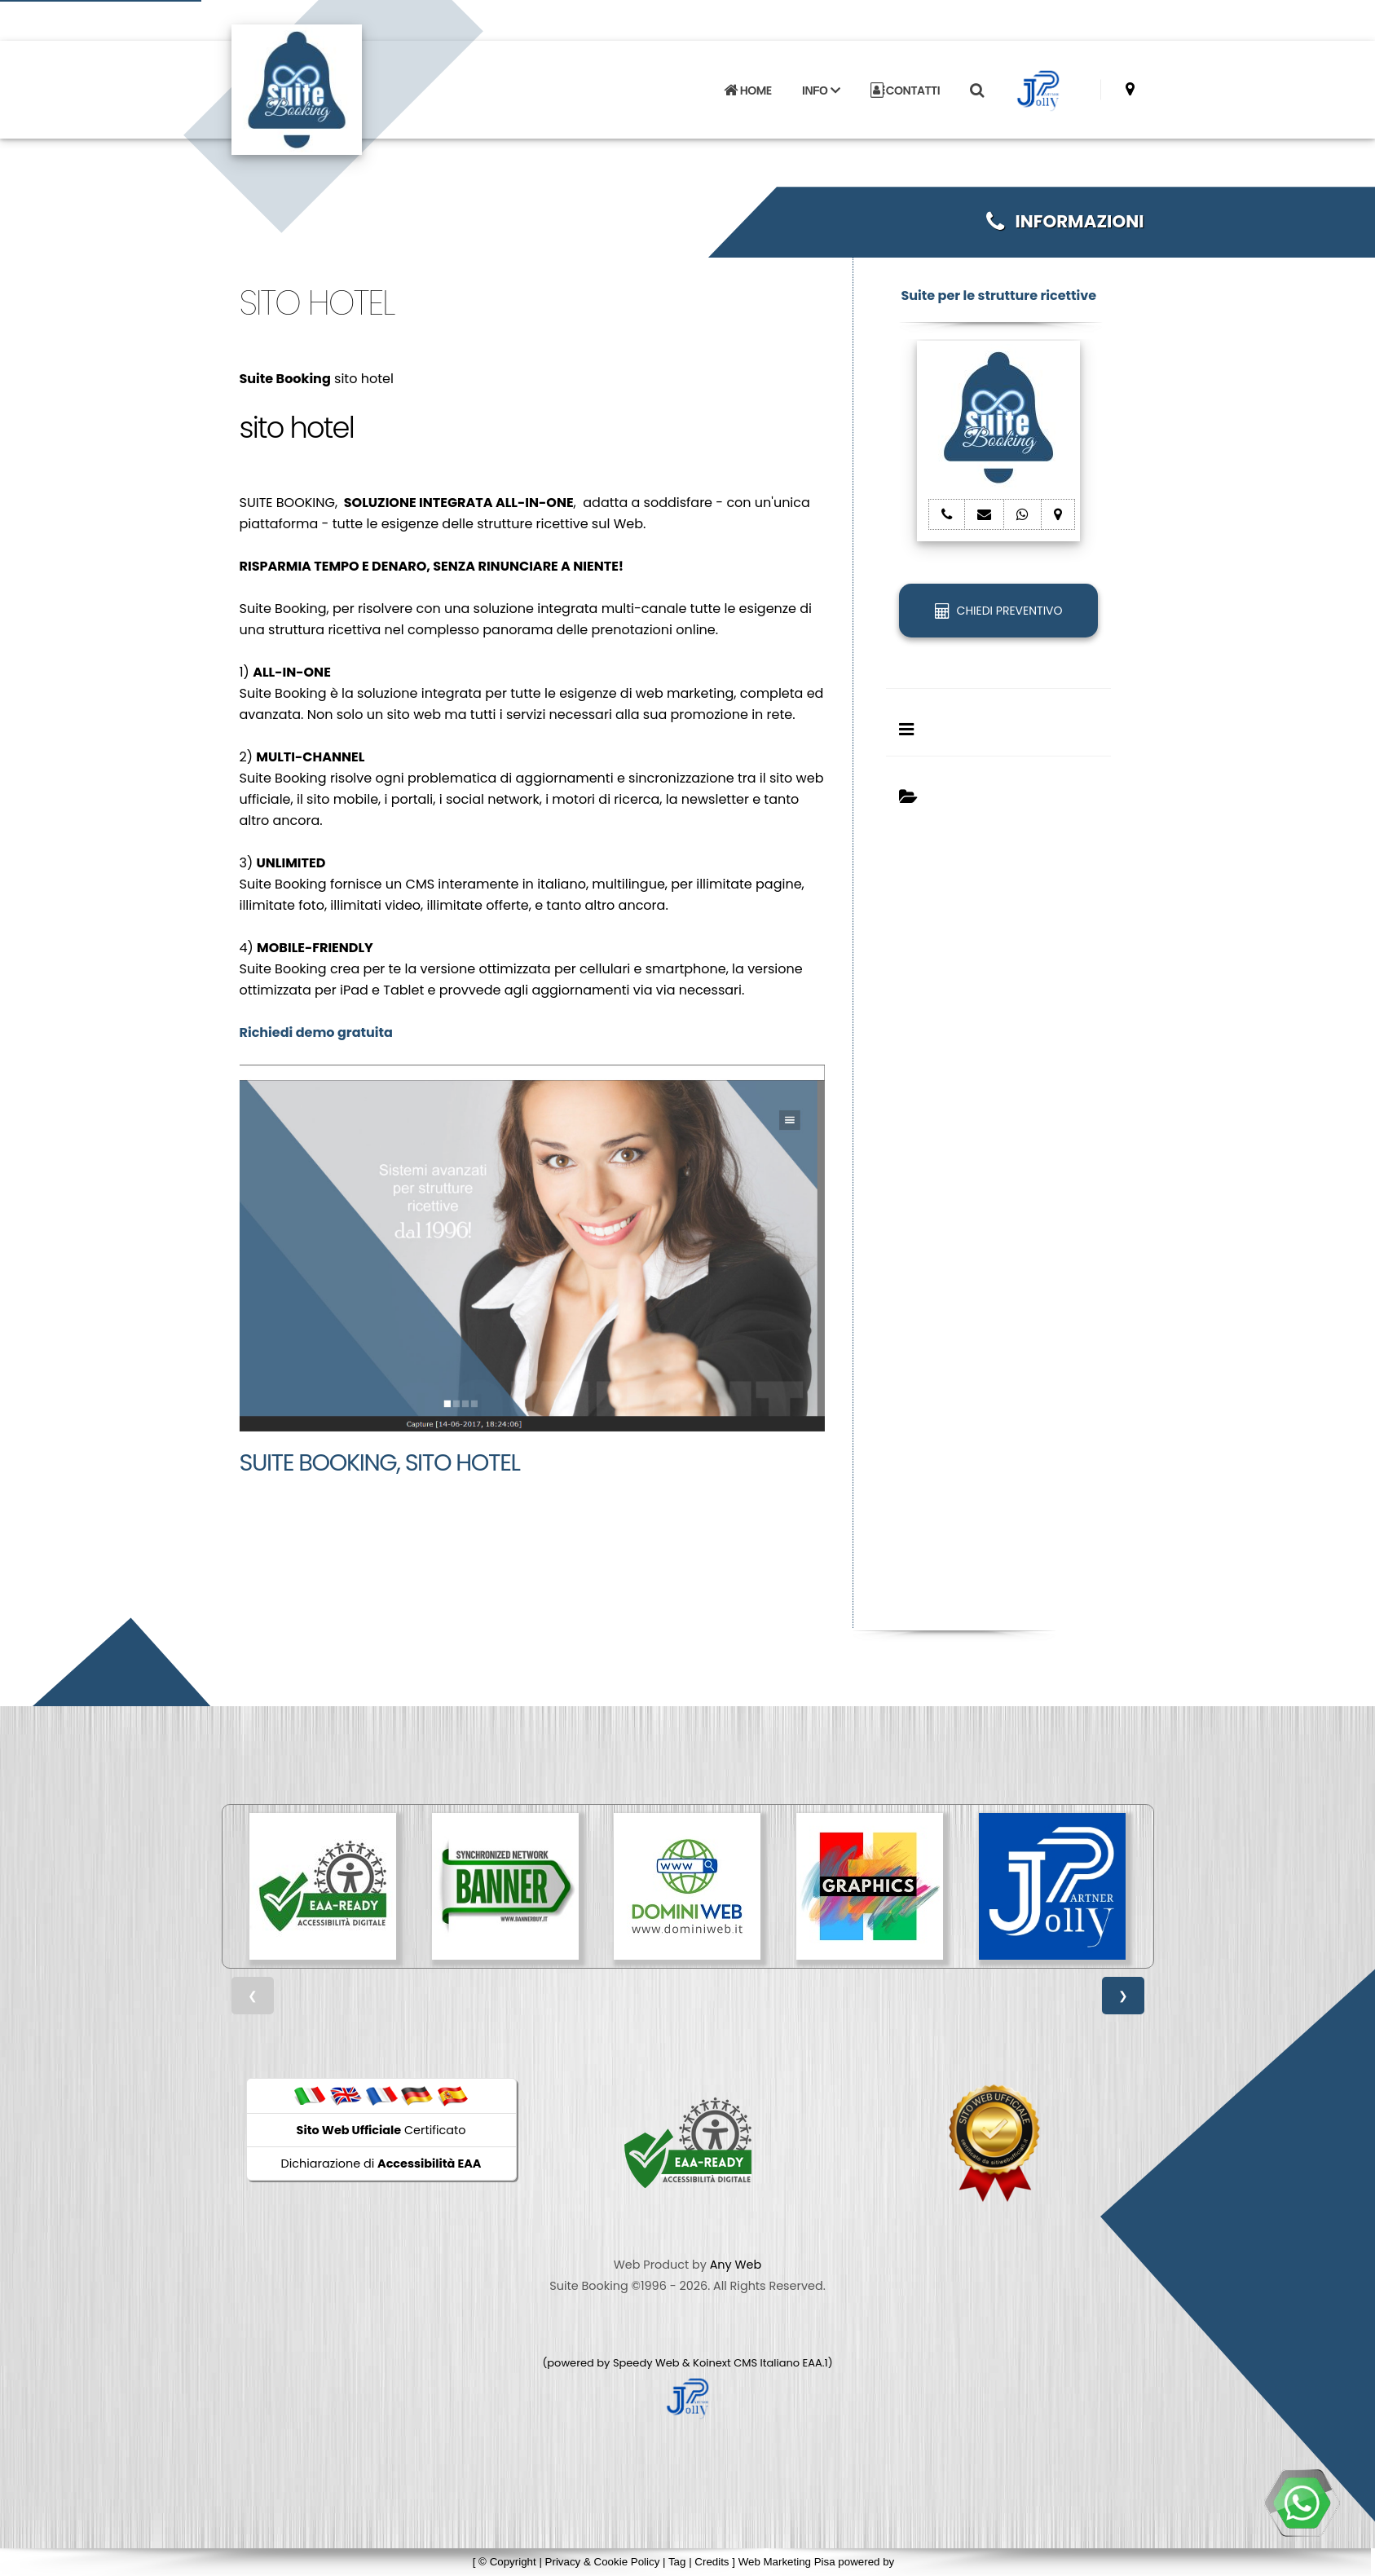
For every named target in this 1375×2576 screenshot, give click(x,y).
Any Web (736, 2264)
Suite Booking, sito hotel (380, 1462)
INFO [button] (821, 90)
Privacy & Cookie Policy (602, 2562)
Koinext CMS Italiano (747, 2363)
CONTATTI (905, 90)
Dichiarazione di (381, 2163)
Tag (677, 2562)
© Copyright (507, 2562)
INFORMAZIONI (1065, 221)
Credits (711, 2562)
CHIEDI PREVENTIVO (998, 610)
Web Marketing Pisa (786, 2562)
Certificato (381, 2130)
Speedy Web (646, 2363)
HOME (747, 90)
